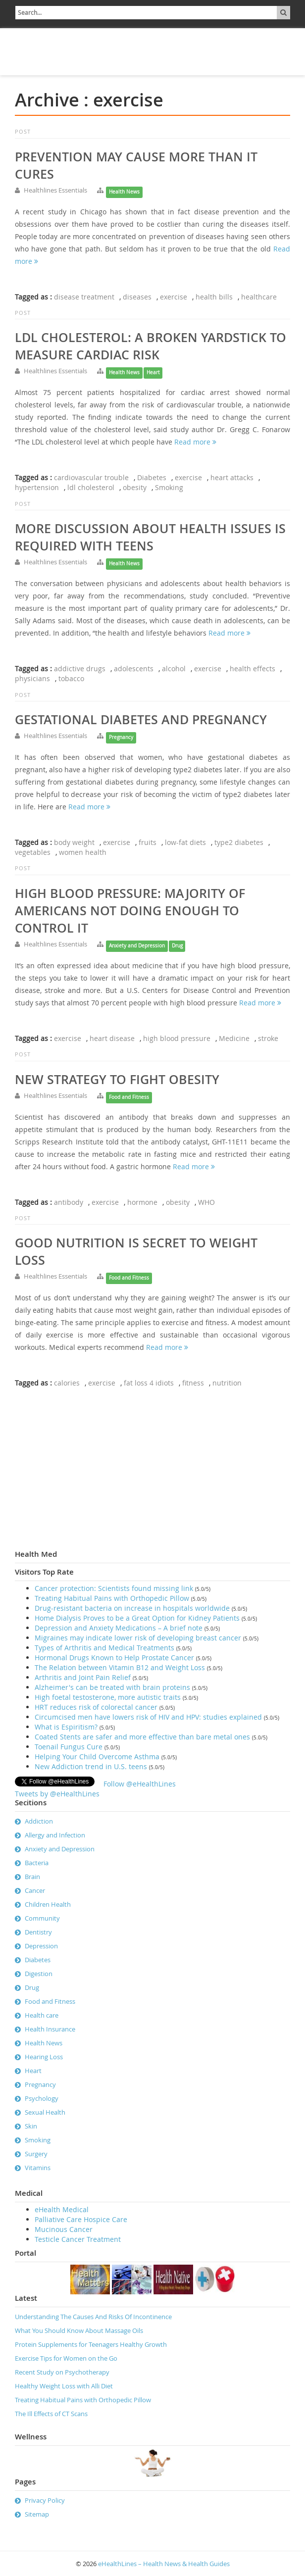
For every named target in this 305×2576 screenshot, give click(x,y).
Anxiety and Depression (137, 945)
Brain (32, 1876)
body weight (74, 842)
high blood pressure (176, 1038)
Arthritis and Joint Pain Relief (83, 1677)
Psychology (41, 2098)
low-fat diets (185, 842)
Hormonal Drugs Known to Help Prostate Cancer (114, 1657)
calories (67, 1382)
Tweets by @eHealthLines (57, 1793)
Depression (41, 1945)
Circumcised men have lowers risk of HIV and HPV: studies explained (148, 1717)
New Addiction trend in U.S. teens (91, 1766)
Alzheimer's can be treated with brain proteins (112, 1687)
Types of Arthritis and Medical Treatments (104, 1647)
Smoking (169, 487)
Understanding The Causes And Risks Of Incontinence (93, 2316)
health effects (252, 668)
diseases (137, 296)
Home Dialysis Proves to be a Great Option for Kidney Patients (137, 1618)
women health (82, 852)
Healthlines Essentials (55, 190)
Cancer (35, 1890)
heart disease (112, 1038)
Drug (177, 945)
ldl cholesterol (90, 487)
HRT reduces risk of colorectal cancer (96, 1707)
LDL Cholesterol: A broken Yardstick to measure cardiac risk (150, 346)
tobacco (71, 678)
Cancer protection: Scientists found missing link (114, 1588)
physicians (32, 678)
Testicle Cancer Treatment (78, 2239)
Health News (124, 192)
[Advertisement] (71, 50)
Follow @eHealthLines (139, 1783)
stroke (268, 1038)
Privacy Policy (45, 2500)
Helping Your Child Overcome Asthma (97, 1756)
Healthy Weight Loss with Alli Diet (64, 2385)
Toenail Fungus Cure (68, 1746)
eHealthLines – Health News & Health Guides (164, 2563)
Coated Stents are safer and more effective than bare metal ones (142, 1736)
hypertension (37, 487)
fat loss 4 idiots (149, 1382)
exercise (173, 296)
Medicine (234, 1038)
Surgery (36, 2153)
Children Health (48, 1904)
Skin (31, 2126)
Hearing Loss (44, 2056)
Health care (41, 2015)
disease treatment (84, 296)
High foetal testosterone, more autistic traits (108, 1697)
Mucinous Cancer (64, 2229)
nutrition (227, 1382)
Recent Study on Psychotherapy (62, 2372)
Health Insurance (50, 2029)
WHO (206, 1202)
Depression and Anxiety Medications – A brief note (119, 1628)
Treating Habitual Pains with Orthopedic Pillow (112, 1598)
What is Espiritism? (66, 1727)
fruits (147, 842)
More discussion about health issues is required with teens (150, 537)
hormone (142, 1202)
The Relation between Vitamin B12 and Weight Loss (120, 1667)
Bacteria (37, 1862)
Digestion (38, 1973)
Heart (153, 372)
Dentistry (38, 1932)
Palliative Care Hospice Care (81, 2219)
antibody (68, 1202)
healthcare (259, 296)
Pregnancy (121, 737)
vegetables (33, 852)
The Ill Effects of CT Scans (51, 2413)
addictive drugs (79, 668)
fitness (193, 1382)
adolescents (133, 668)
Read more (195, 441)
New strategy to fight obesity (117, 1079)
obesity (135, 487)
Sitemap (37, 2514)
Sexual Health (45, 2112)
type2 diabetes (238, 842)
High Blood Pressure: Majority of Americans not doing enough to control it (130, 911)
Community (42, 1918)
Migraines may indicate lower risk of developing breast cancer (138, 1637)
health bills (214, 296)
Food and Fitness (129, 1097)
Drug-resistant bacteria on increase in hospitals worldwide (132, 1608)
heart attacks (232, 477)
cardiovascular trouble (91, 477)
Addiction (39, 1821)
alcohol (174, 668)
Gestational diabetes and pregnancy (141, 719)
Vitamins (38, 2167)
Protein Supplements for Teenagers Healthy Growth (91, 2344)
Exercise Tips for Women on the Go (66, 2358)
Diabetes (151, 477)
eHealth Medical (62, 2209)
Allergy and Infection (55, 1835)
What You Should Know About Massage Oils (79, 2330)
